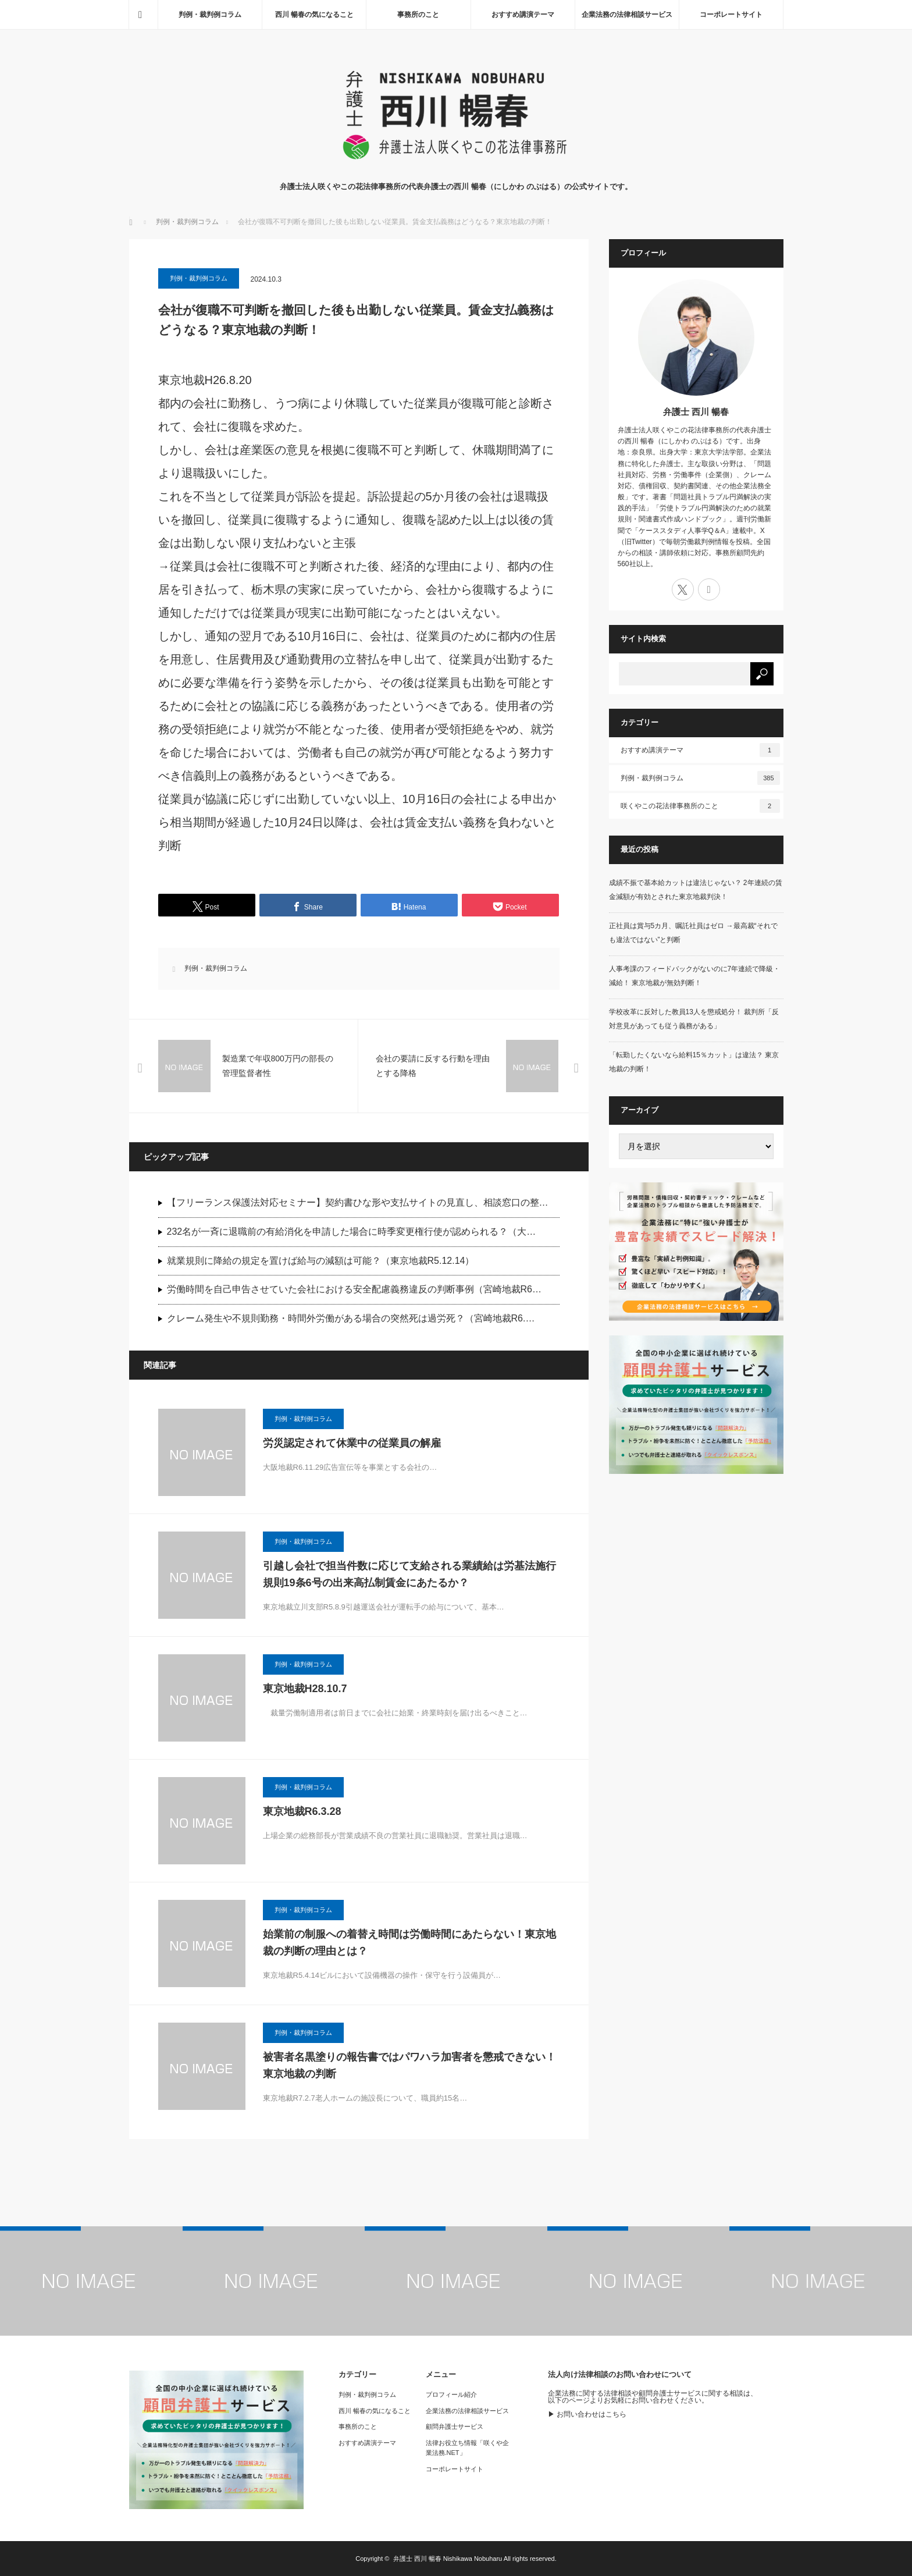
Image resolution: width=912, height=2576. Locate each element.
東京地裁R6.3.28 (302, 1811)
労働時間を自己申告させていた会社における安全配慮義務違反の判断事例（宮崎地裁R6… (354, 1289)
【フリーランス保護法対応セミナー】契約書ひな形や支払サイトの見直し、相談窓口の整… (357, 1202)
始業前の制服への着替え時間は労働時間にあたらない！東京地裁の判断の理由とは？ (409, 1942)
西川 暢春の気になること (314, 14)
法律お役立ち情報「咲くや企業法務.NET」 (467, 2448)
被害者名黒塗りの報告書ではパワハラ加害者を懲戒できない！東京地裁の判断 (409, 2065)
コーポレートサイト (731, 14)
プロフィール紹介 (451, 2394)
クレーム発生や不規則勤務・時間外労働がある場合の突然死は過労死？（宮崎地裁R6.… (351, 1318)
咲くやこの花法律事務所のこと (700, 806)
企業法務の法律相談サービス (627, 14)
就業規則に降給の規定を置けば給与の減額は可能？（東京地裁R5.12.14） (321, 1261)
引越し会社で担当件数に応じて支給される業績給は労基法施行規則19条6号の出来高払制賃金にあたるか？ (409, 1574)
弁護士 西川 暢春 (696, 412)
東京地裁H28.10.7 (305, 1688)
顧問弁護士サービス (454, 2426)
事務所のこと (418, 14)
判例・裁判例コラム (210, 14)
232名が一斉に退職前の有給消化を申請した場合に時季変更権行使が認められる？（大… (351, 1232)
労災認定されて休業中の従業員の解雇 (352, 1443)
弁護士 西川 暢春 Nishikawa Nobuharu (448, 2558)
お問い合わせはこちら (591, 2414)
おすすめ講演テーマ (522, 14)
